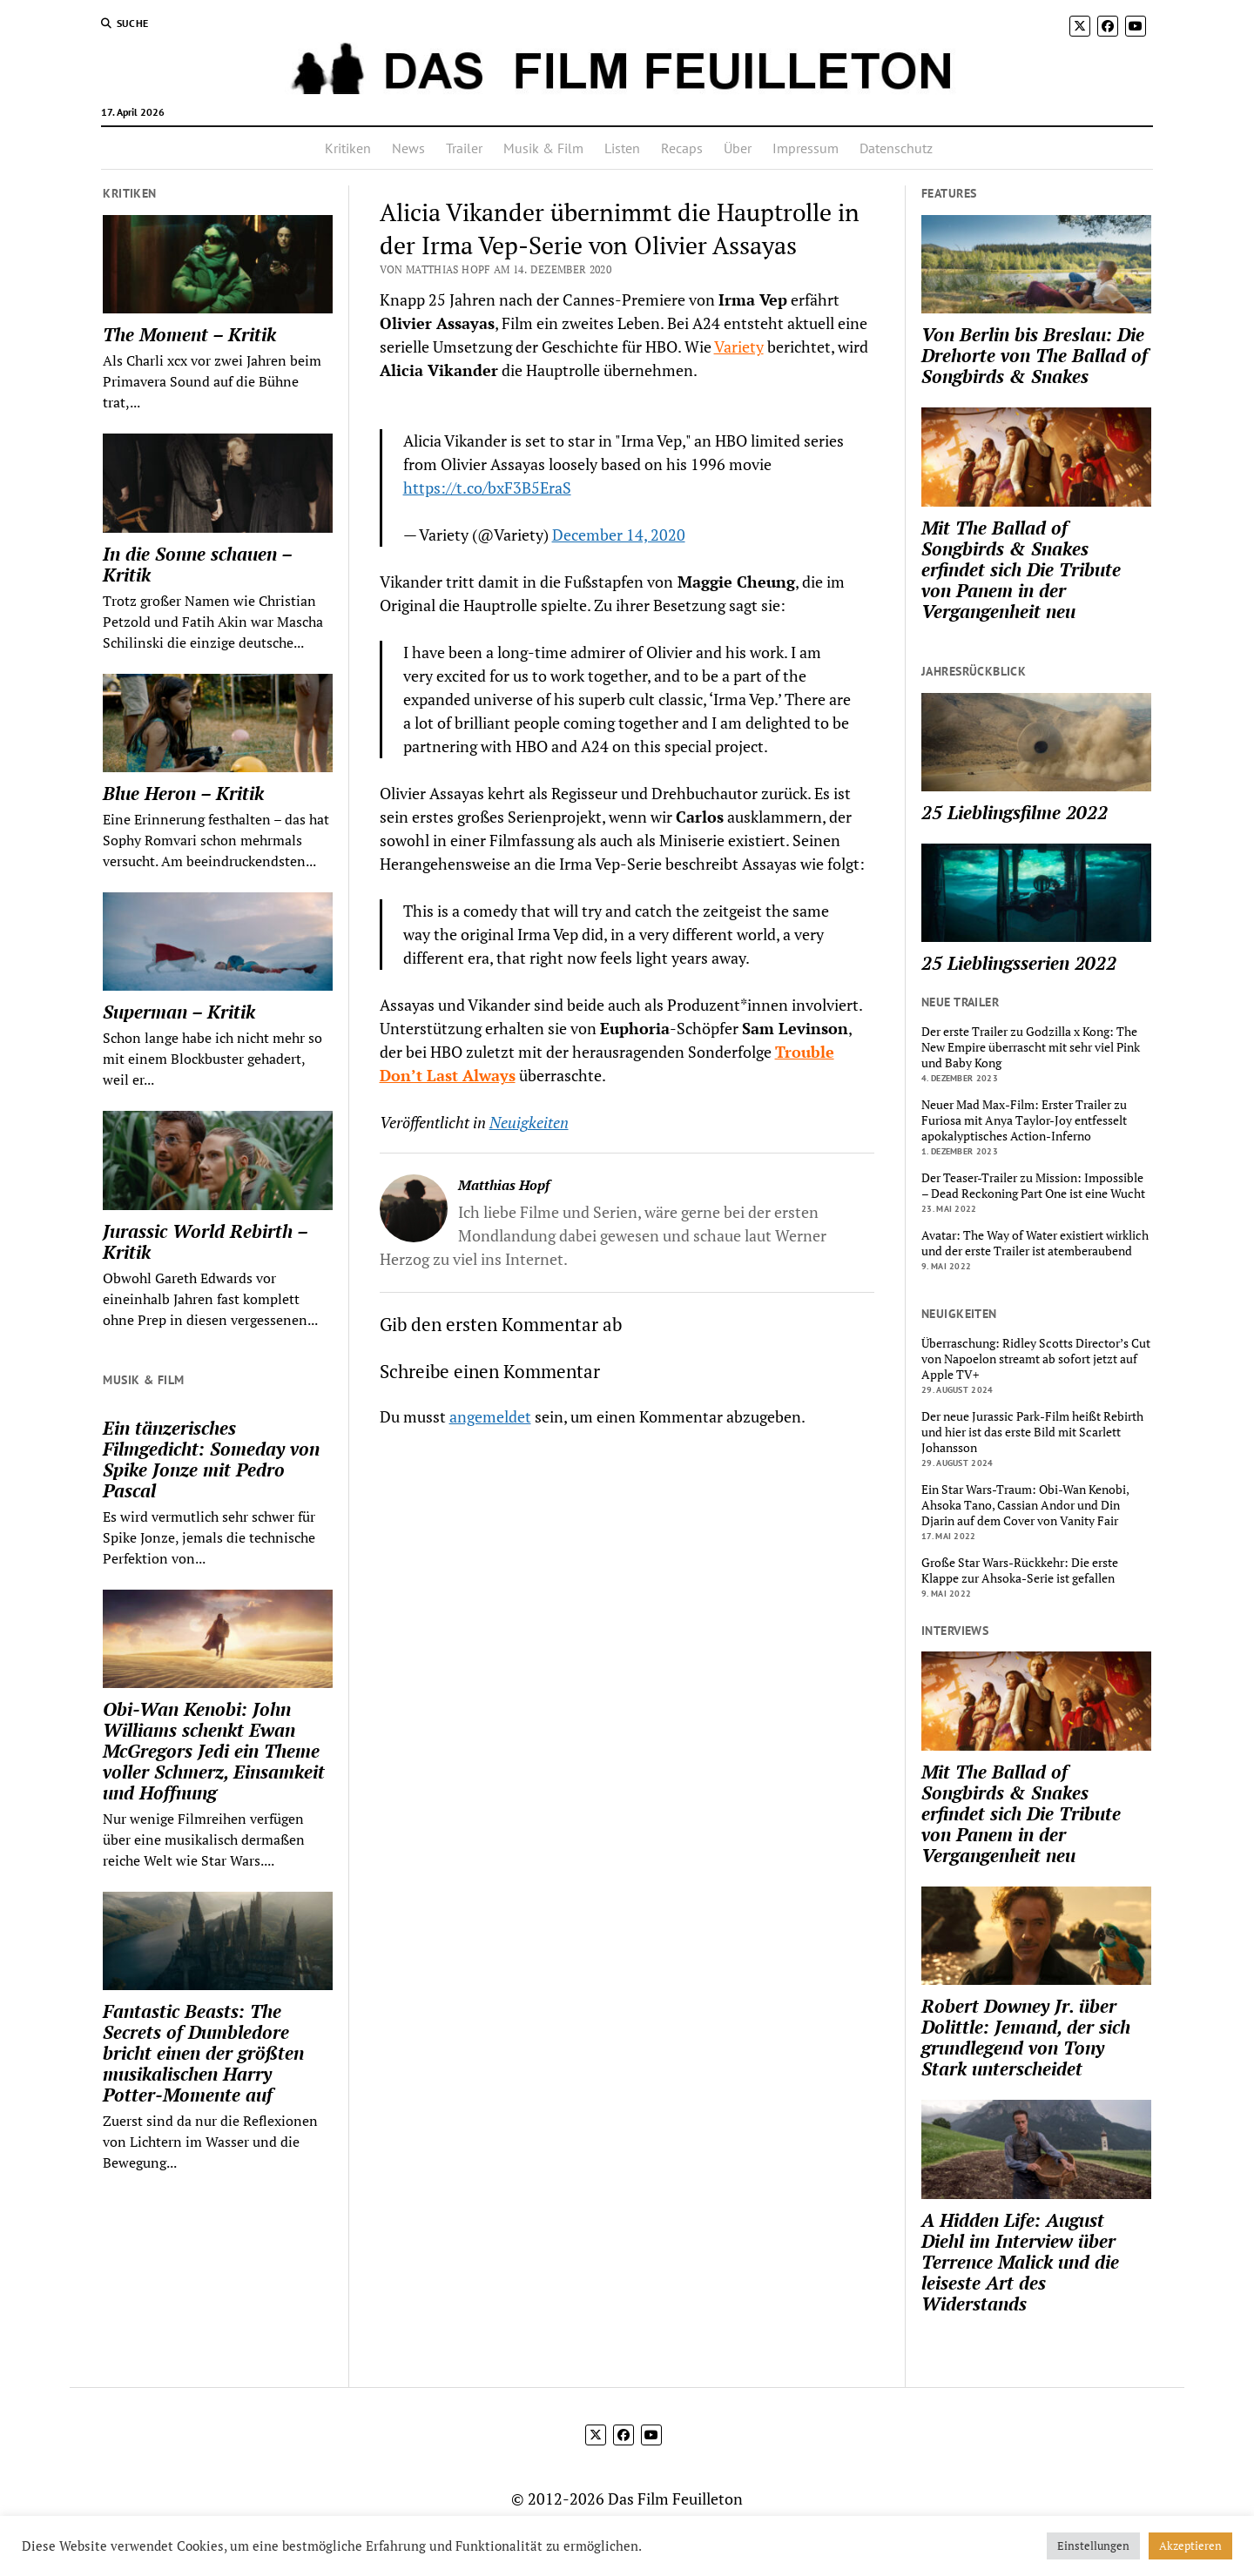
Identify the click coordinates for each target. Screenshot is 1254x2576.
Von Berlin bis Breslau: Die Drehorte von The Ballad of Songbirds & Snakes (1034, 355)
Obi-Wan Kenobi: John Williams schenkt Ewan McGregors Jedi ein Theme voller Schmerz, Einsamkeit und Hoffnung (214, 1750)
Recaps (682, 148)
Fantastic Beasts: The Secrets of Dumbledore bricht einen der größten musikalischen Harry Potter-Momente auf (203, 2053)
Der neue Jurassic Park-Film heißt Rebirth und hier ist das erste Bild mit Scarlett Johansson (1032, 1432)
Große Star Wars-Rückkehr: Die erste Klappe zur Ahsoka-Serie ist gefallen (1019, 1570)
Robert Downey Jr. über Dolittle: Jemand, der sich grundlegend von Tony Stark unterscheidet (1025, 2037)
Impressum (805, 148)
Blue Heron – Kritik (183, 793)
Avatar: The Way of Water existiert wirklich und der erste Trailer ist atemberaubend (1035, 1243)
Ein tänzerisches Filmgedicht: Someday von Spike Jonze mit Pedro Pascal (211, 1459)
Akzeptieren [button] (1190, 2545)
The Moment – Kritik (189, 334)
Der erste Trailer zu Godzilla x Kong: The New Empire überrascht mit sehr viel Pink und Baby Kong (1030, 1047)
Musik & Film (543, 148)
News (408, 148)
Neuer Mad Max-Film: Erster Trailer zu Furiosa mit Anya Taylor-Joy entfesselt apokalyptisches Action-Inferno (1024, 1120)
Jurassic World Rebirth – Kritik (205, 1241)
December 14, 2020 (618, 534)
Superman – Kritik (179, 1011)
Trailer (464, 148)
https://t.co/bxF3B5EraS (487, 487)
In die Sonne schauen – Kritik (197, 564)
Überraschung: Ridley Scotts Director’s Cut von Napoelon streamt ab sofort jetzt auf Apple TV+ (1035, 1358)
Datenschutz (896, 148)
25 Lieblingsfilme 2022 (1014, 812)
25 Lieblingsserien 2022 (1018, 962)
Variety (739, 346)
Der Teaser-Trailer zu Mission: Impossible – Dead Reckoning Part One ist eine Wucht (1033, 1185)
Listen (622, 148)
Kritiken (348, 148)
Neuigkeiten (529, 1122)
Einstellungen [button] (1093, 2545)
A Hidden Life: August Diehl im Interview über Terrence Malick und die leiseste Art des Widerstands (1020, 2261)
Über (738, 148)
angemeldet (490, 1416)
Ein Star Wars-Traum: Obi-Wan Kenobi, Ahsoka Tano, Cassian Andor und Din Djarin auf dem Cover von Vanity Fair (1025, 1505)
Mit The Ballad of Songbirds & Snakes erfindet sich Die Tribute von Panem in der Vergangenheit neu (1021, 569)
